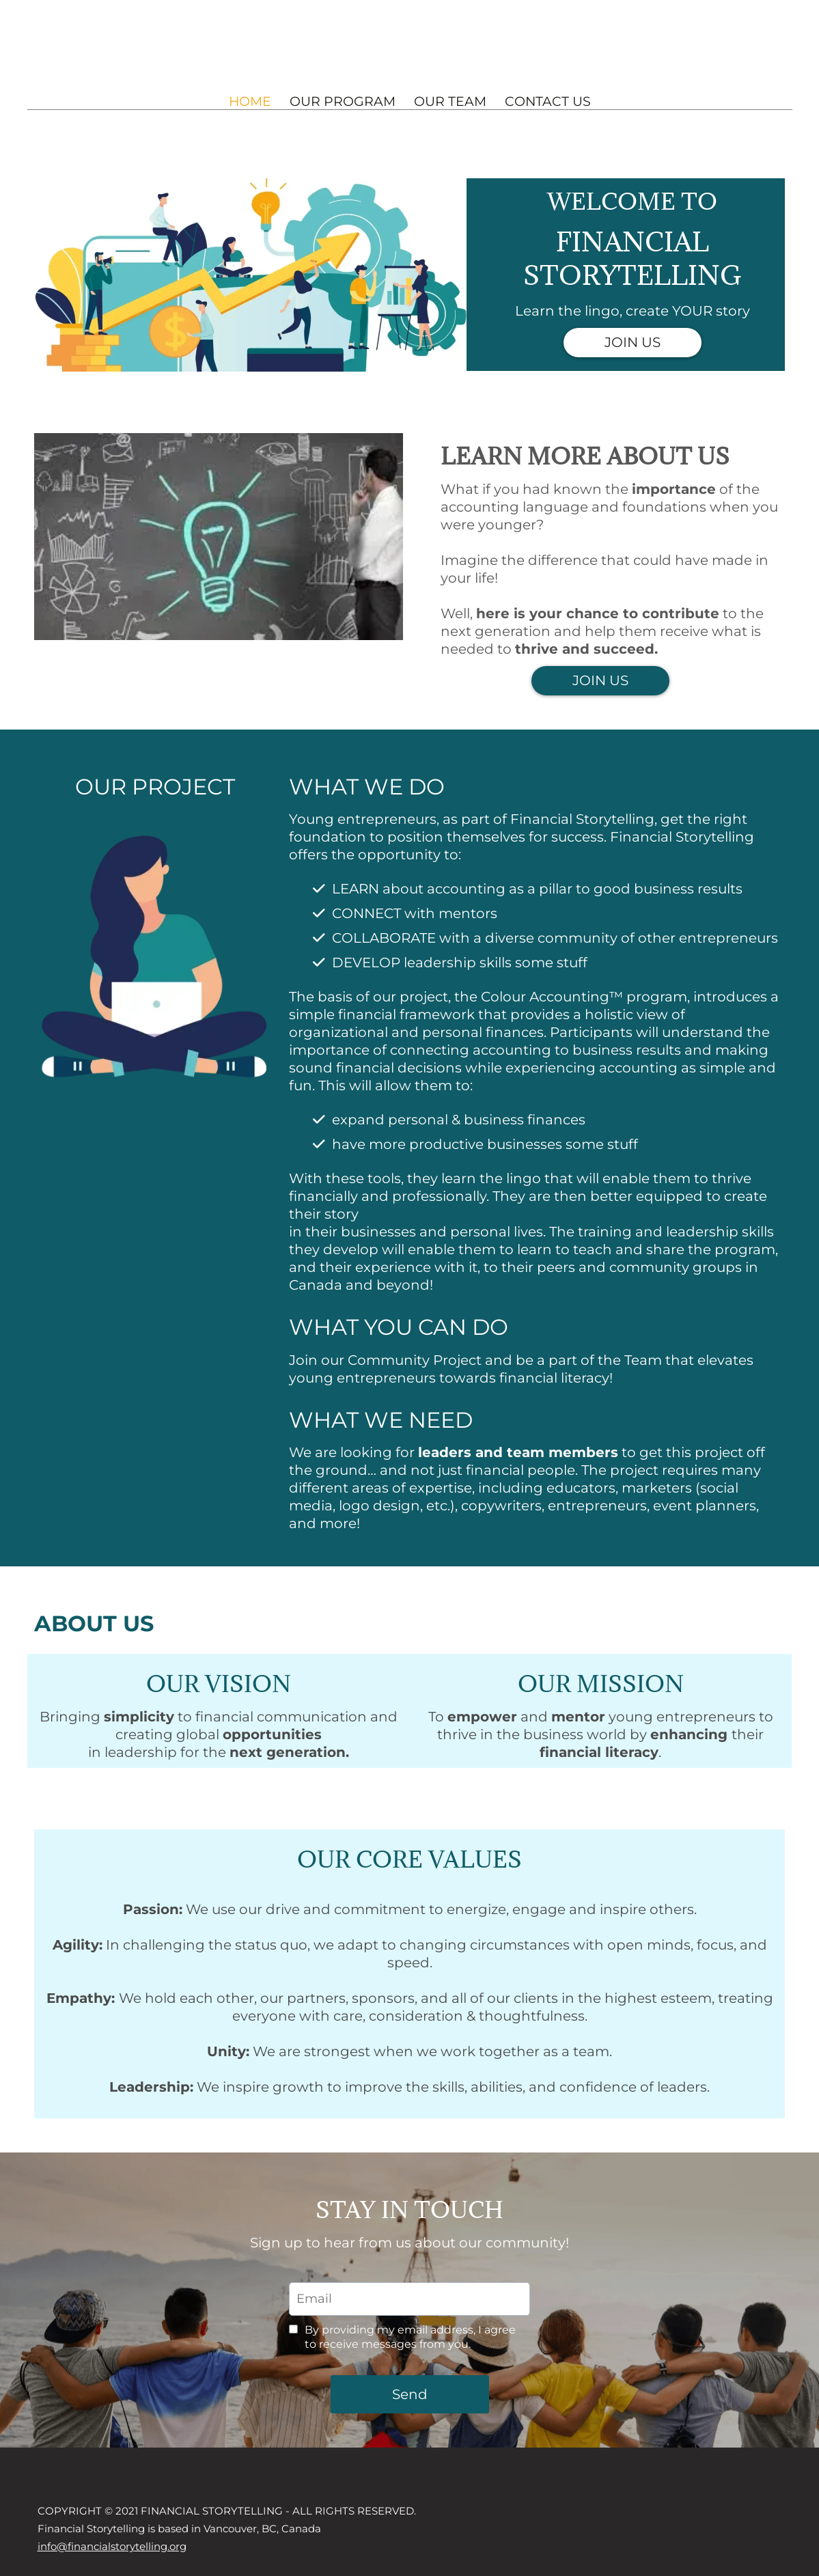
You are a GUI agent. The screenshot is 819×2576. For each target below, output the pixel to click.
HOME (250, 101)
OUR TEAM (450, 101)
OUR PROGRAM (342, 101)
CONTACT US (548, 101)
